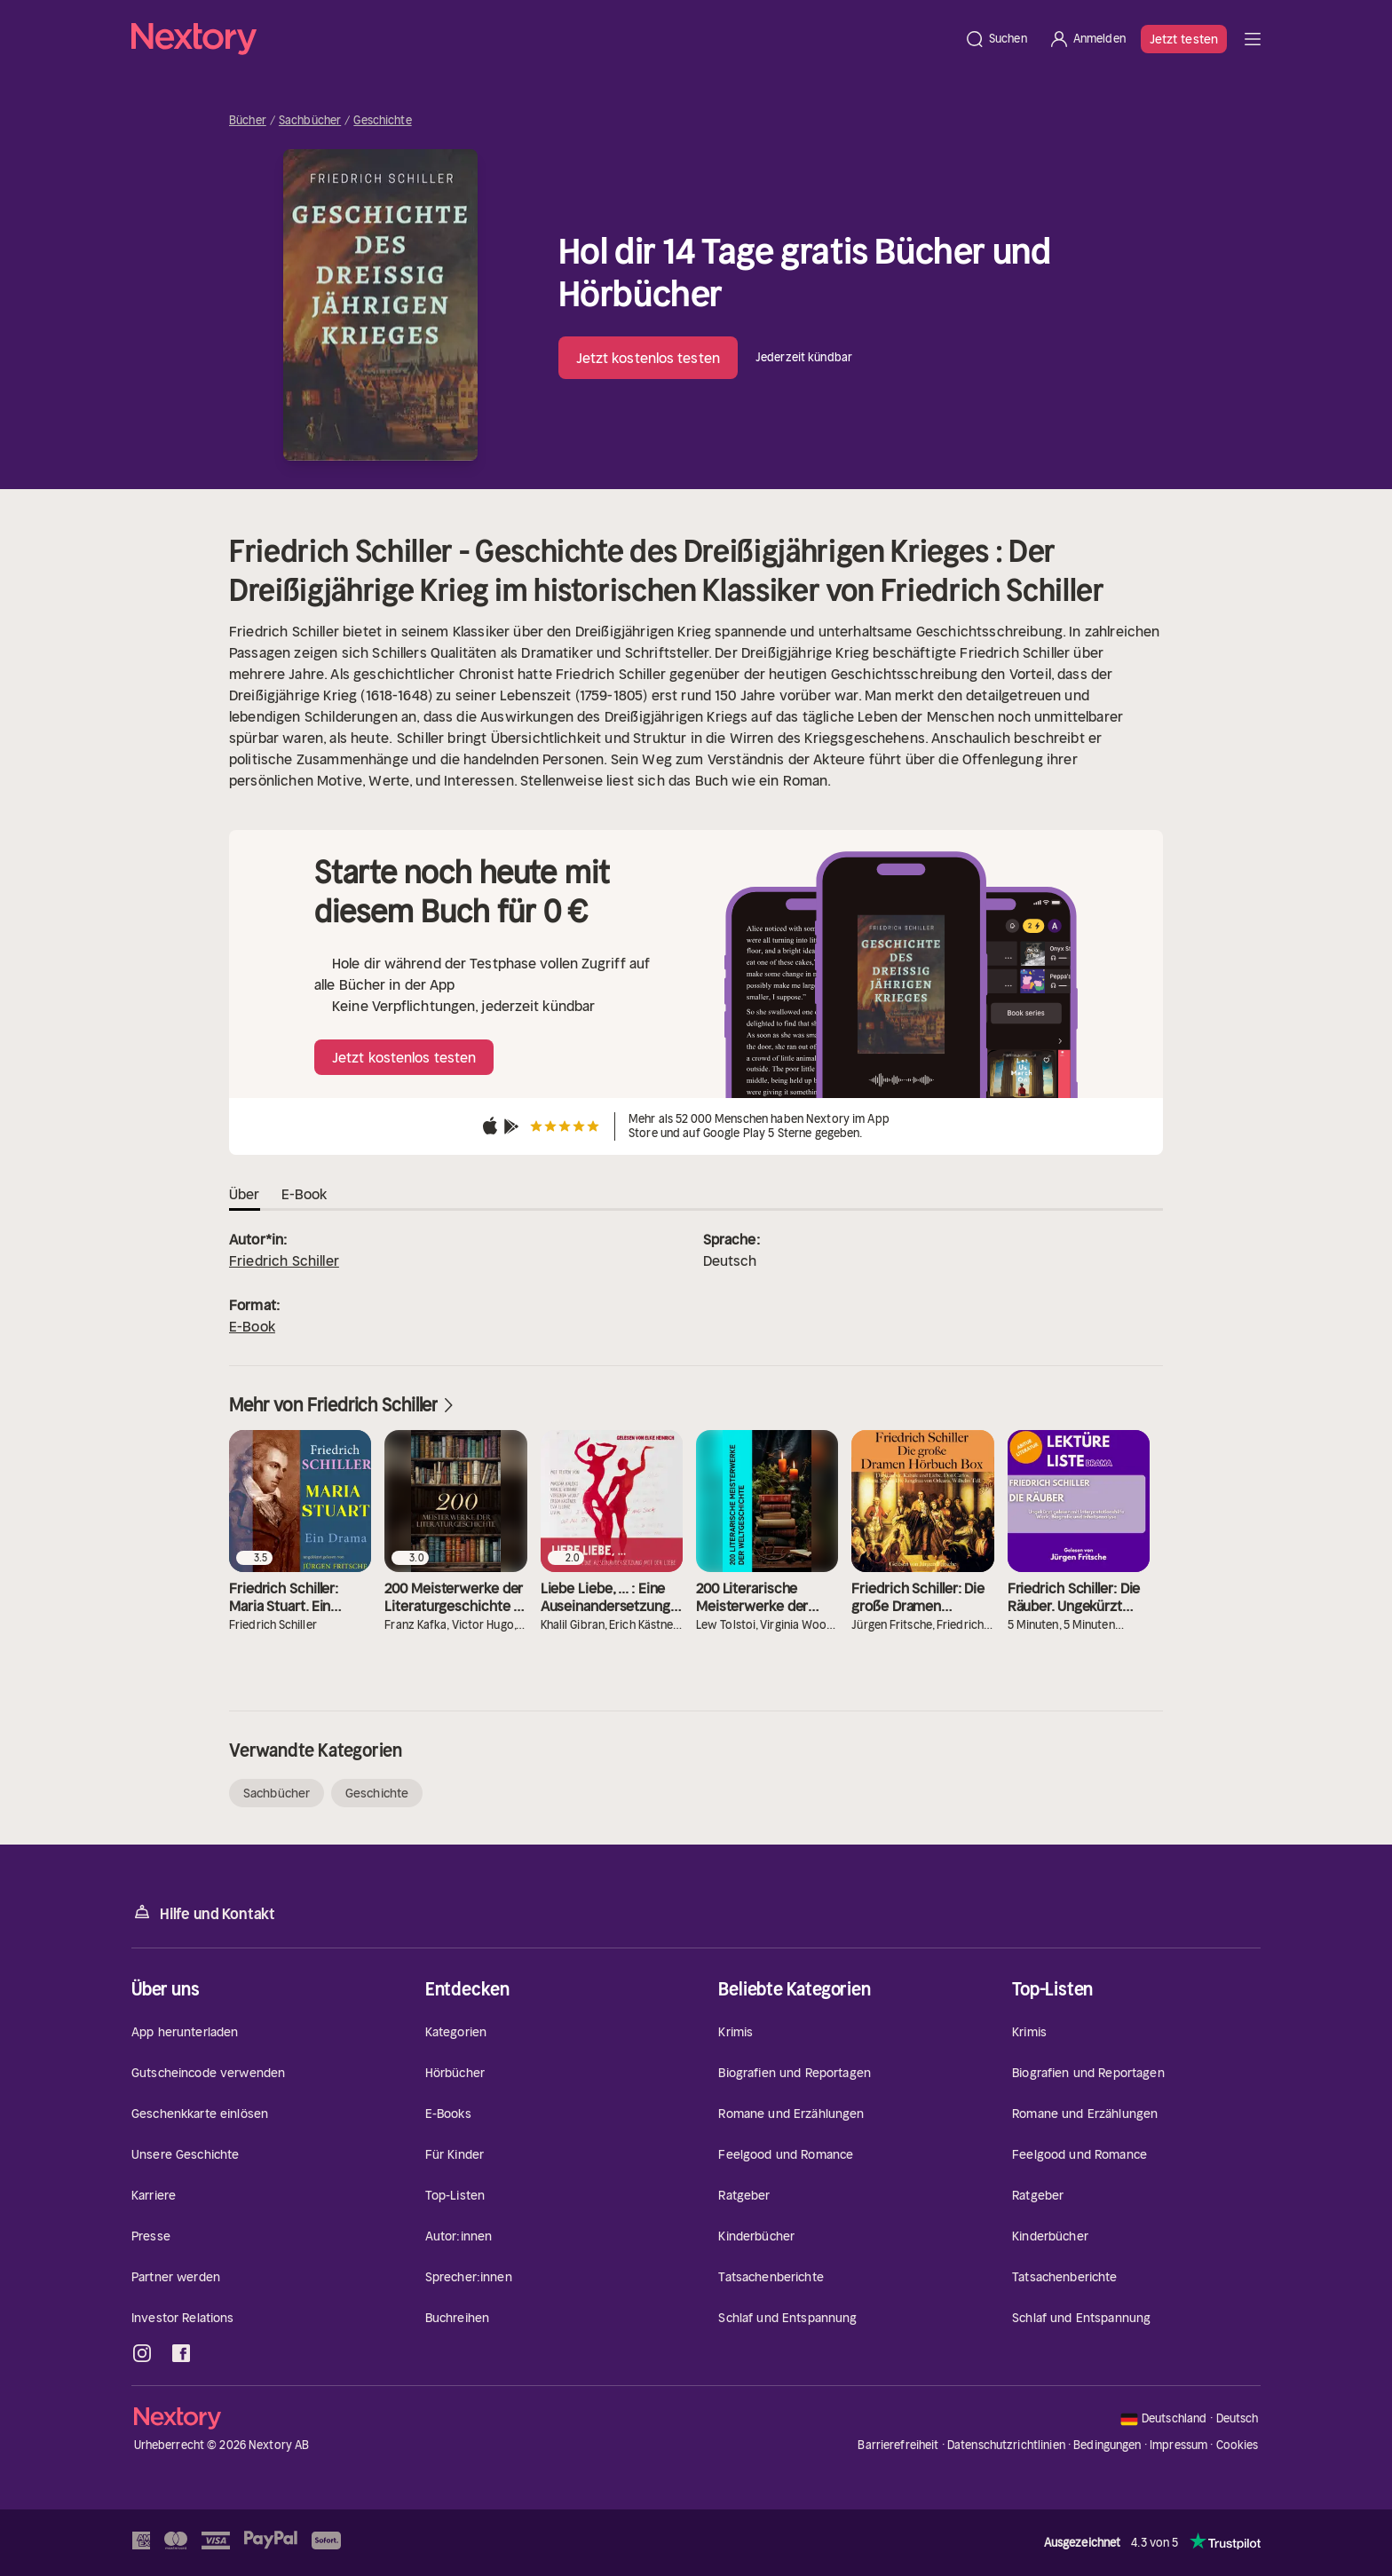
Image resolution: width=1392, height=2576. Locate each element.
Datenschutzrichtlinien (1006, 2445)
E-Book (252, 1326)
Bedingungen (1107, 2445)
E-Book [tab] (304, 1194)
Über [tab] (244, 1194)
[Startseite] (542, 39)
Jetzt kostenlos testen (648, 358)
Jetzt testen (1184, 39)
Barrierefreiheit (898, 2445)
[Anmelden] (1087, 39)
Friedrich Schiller (284, 1260)
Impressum (1178, 2445)
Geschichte (382, 121)
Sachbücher (310, 121)
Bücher (247, 121)
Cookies (1237, 2445)
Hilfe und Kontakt (203, 1912)
